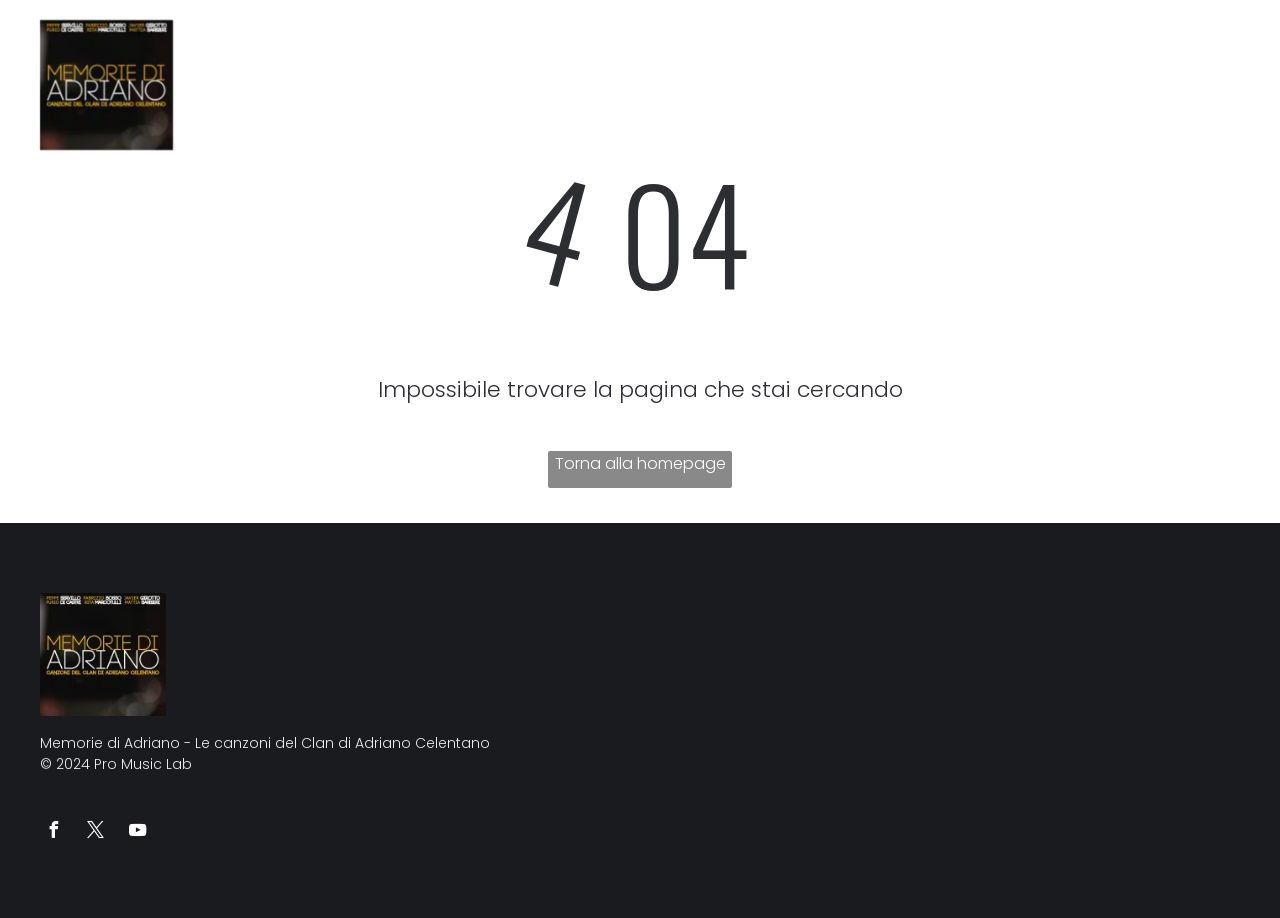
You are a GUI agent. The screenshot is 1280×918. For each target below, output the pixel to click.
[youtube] (137, 832)
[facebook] (53, 832)
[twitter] (95, 832)
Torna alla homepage (640, 463)
